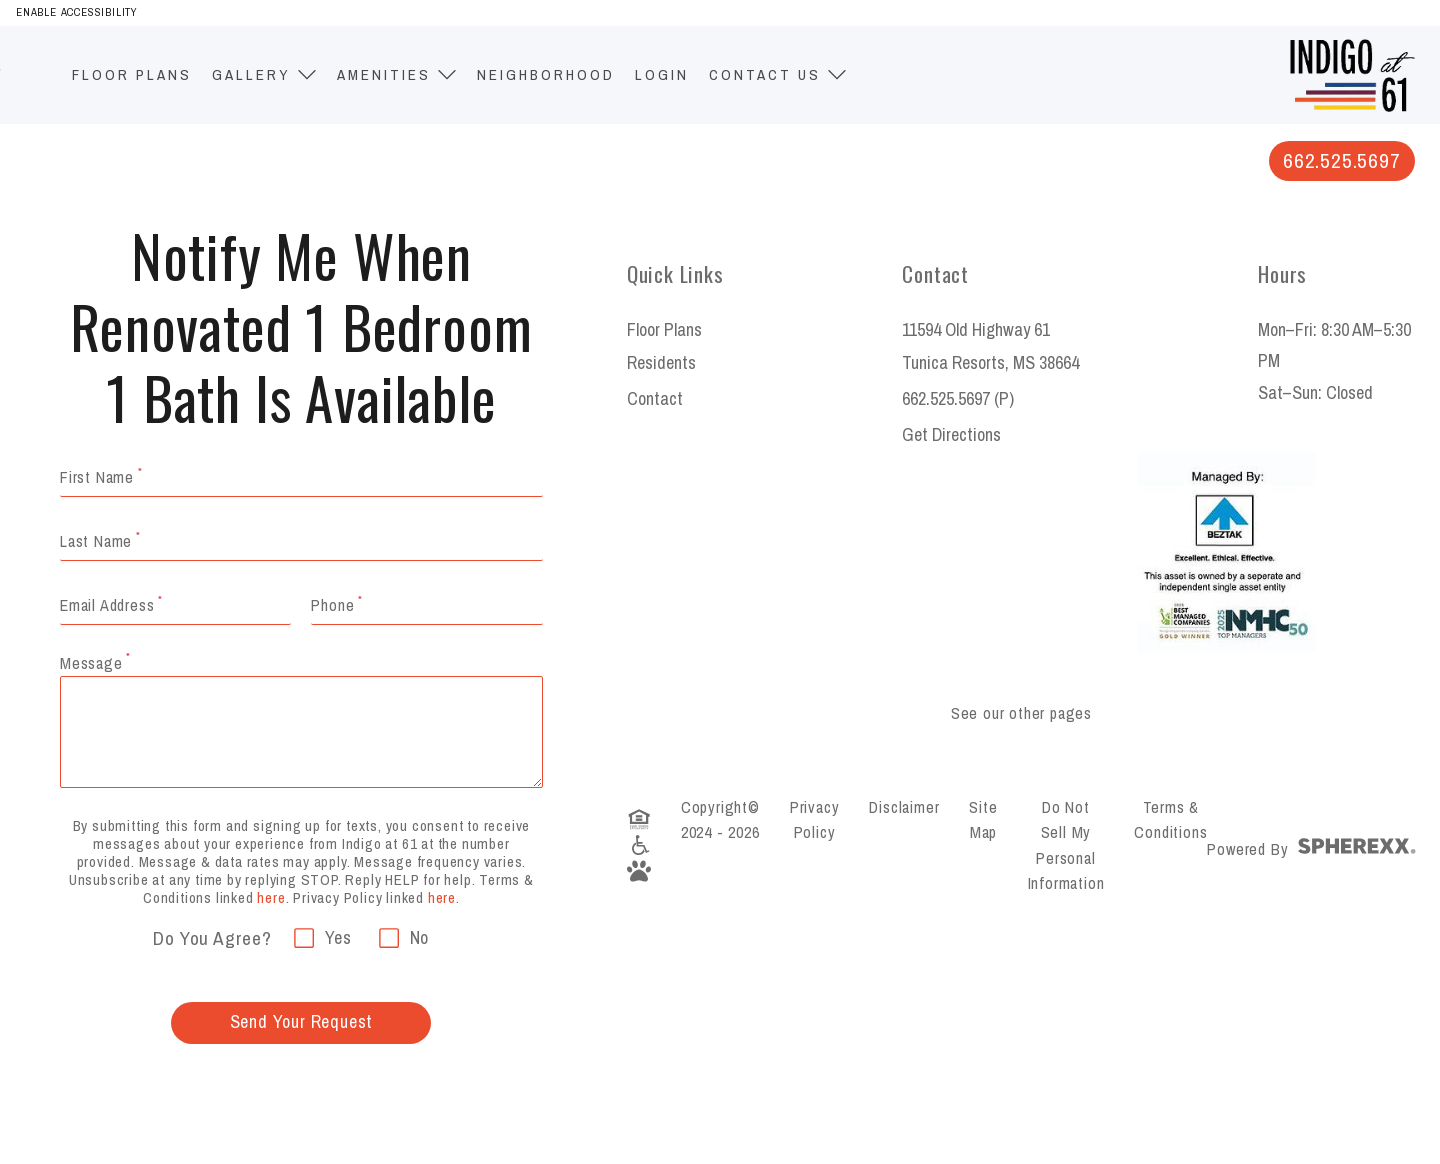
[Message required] (301, 732)
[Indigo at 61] (1352, 49)
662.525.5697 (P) (958, 398)
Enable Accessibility (77, 12)
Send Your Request (302, 1021)
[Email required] (175, 605)
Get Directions (951, 434)
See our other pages (1021, 713)
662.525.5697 (1342, 160)
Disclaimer (904, 807)
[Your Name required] (301, 477)
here (271, 897)
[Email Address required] (426, 605)
